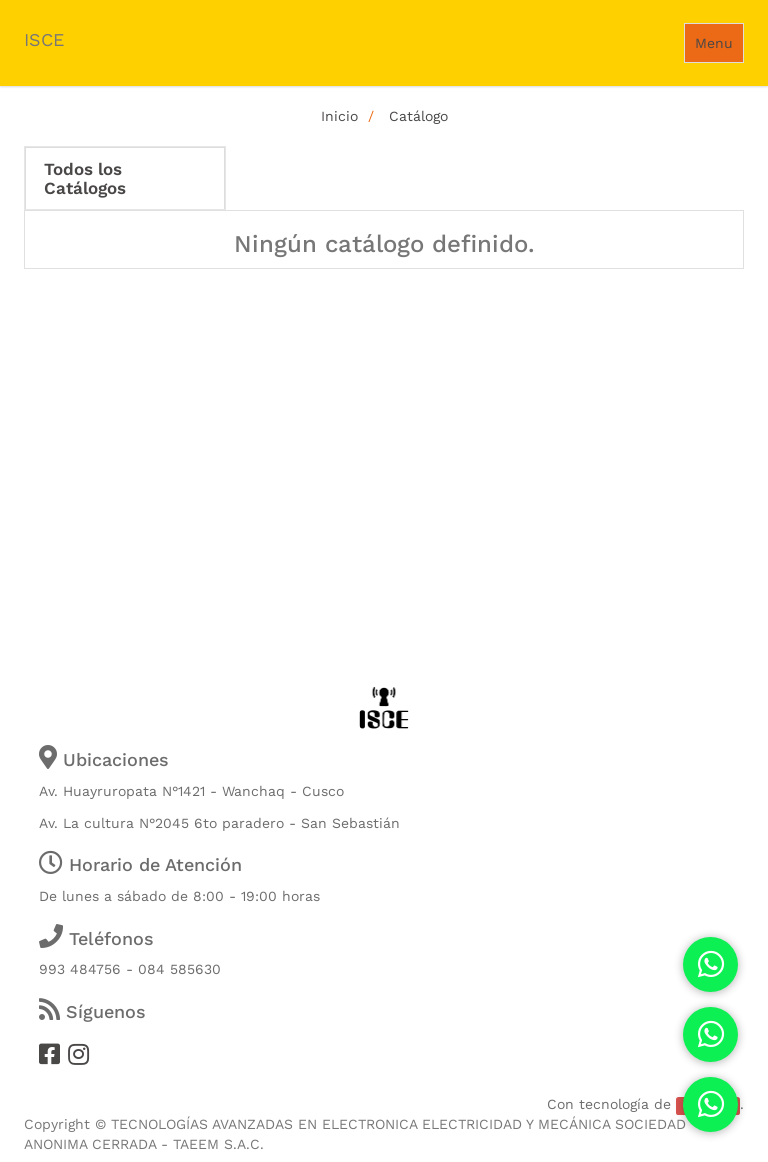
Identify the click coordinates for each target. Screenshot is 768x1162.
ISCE (44, 39)
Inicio (339, 116)
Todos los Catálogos (85, 178)
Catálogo (418, 116)
